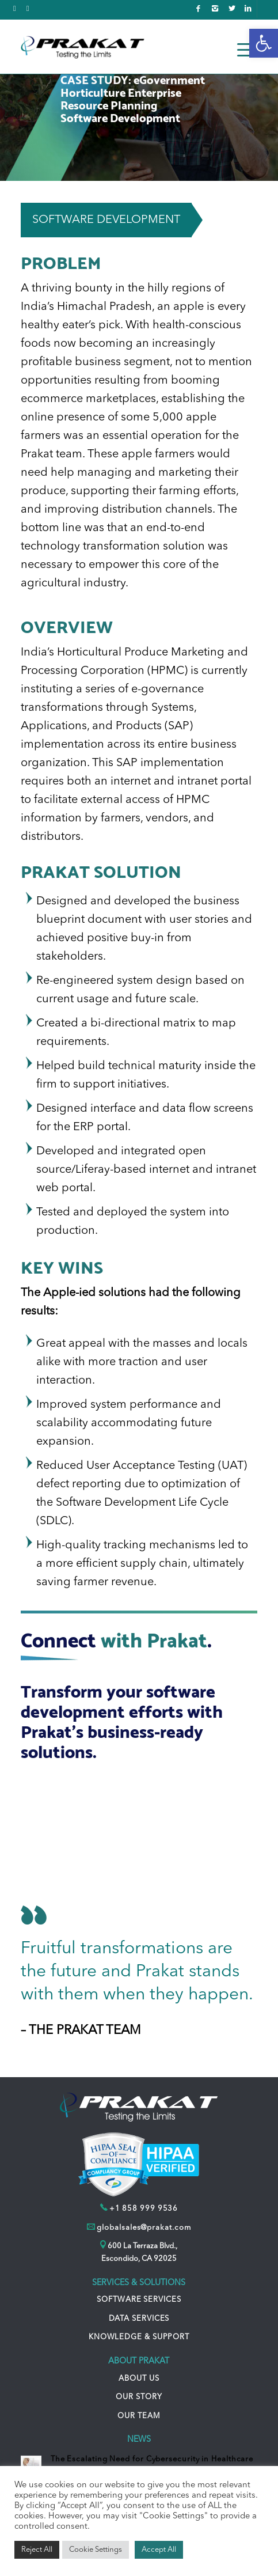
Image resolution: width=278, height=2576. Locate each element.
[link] (263, 43)
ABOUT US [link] (139, 2378)
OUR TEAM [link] (138, 2416)
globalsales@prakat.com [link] (144, 2228)
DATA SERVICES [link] (139, 2319)
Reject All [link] (36, 2550)
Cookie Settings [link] (95, 2550)
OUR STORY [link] (139, 2397)
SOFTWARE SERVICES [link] (139, 2300)
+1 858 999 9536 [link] (143, 2209)
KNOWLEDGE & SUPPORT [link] (139, 2337)
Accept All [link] (159, 2550)
